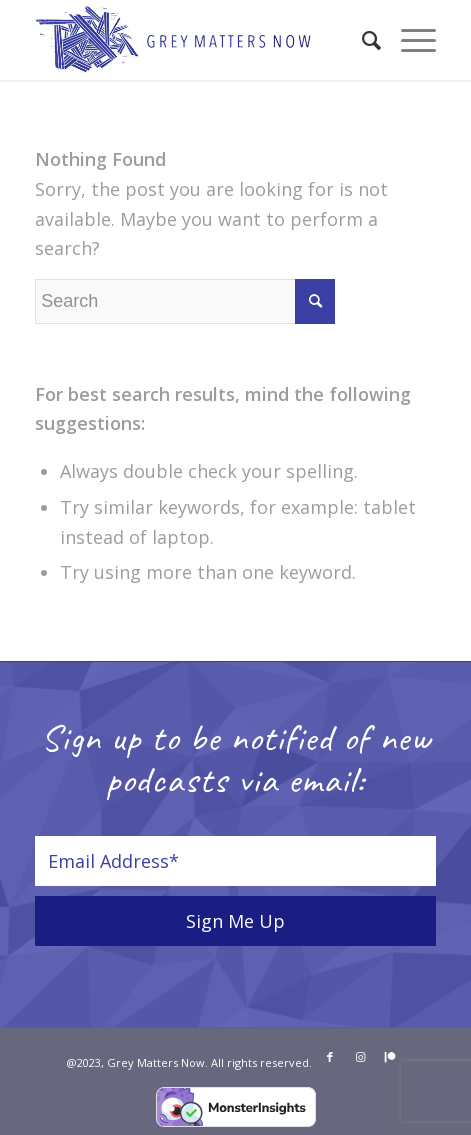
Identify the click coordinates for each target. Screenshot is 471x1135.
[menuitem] (361, 40)
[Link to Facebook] (330, 1057)
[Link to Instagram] (360, 1057)
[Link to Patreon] (390, 1057)
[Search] (361, 40)
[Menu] (408, 40)
